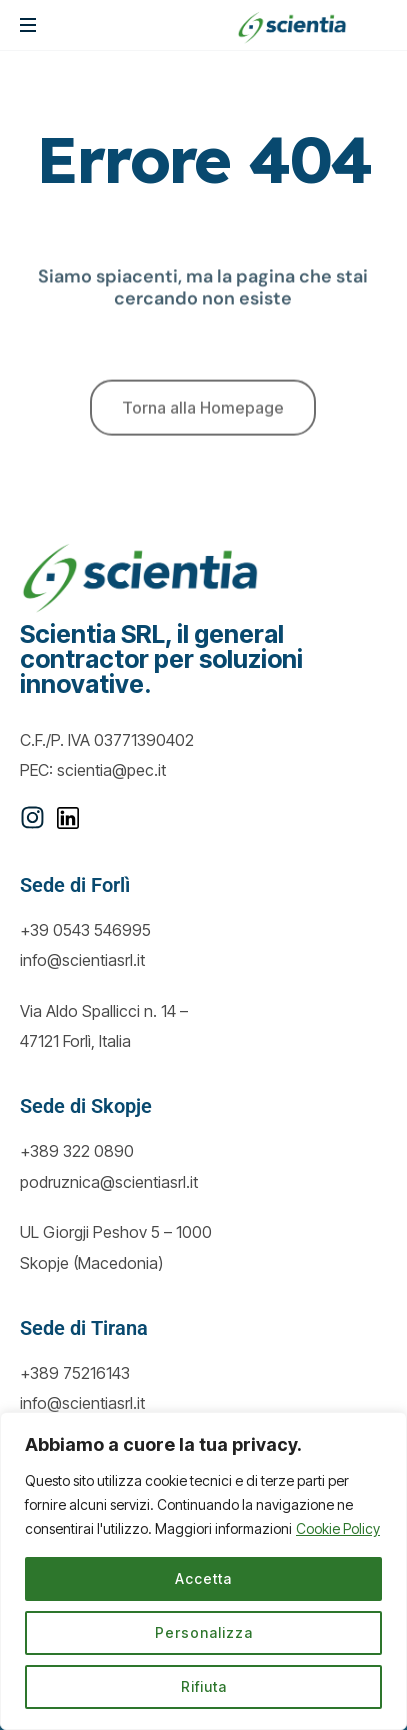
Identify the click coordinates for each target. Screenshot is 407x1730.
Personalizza (204, 1632)
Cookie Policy (338, 1528)
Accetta (203, 1578)
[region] (203, 1571)
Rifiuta (204, 1686)
